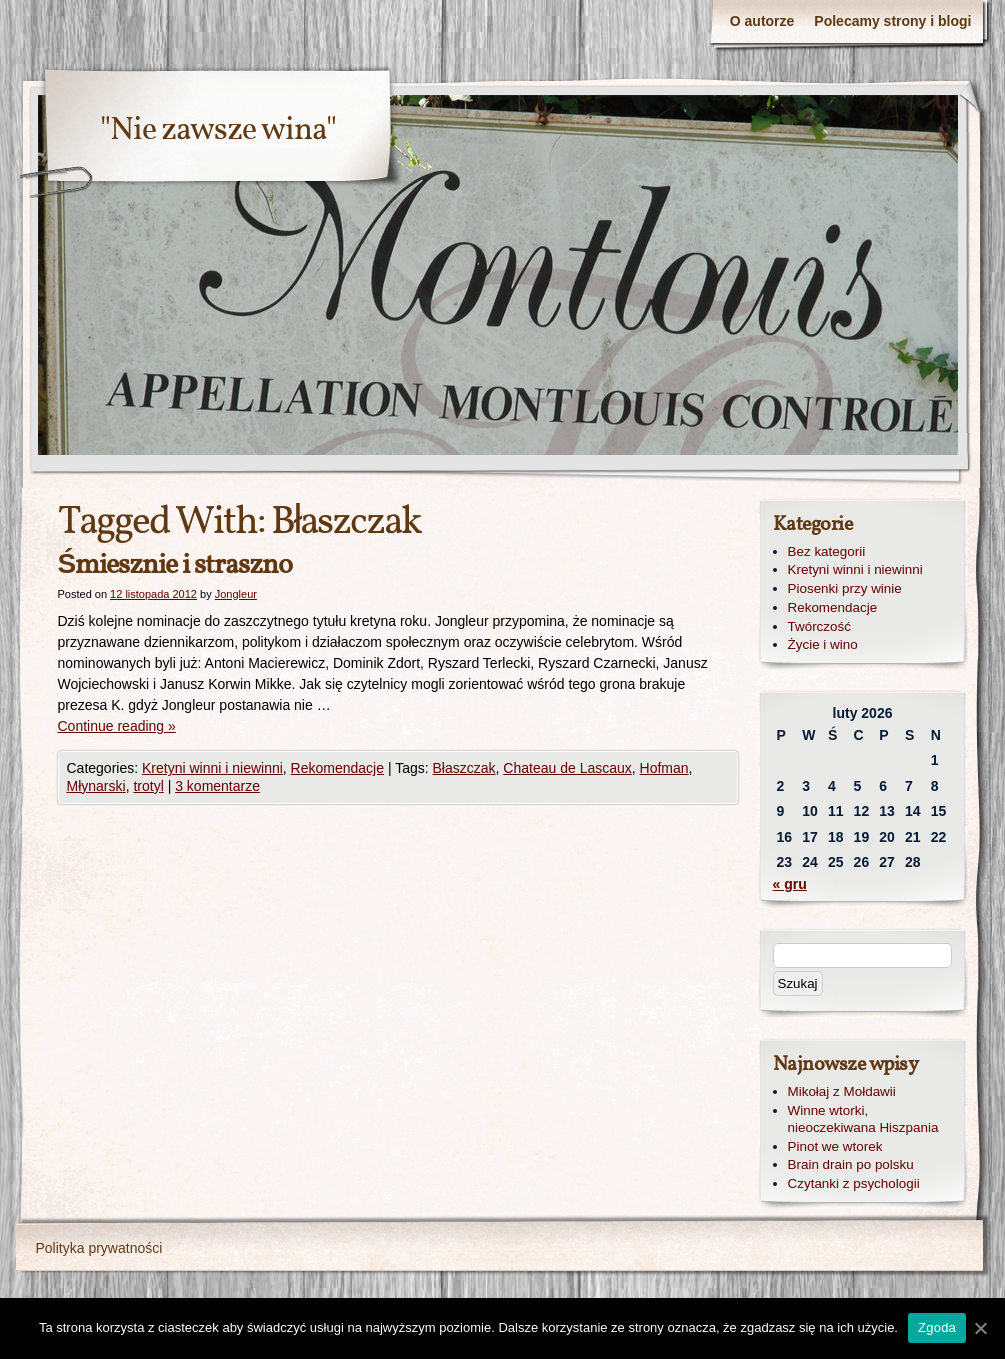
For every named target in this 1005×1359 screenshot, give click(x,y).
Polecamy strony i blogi (892, 21)
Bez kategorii (827, 551)
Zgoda (937, 1327)
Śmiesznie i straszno (175, 565)
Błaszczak (464, 768)
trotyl (148, 786)
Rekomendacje (337, 768)
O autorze (762, 21)
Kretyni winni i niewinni (212, 768)
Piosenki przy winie (845, 588)
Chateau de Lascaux (567, 768)
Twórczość (819, 626)
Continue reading (117, 726)
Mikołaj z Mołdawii (842, 1091)
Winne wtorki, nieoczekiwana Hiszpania (863, 1119)
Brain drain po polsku (851, 1164)
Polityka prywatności (99, 1248)
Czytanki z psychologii (854, 1183)
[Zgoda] (980, 1328)
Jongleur (236, 594)
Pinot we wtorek (835, 1146)
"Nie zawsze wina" (218, 131)
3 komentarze (217, 786)
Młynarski (96, 786)
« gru (790, 884)
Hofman (664, 768)
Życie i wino (823, 644)
